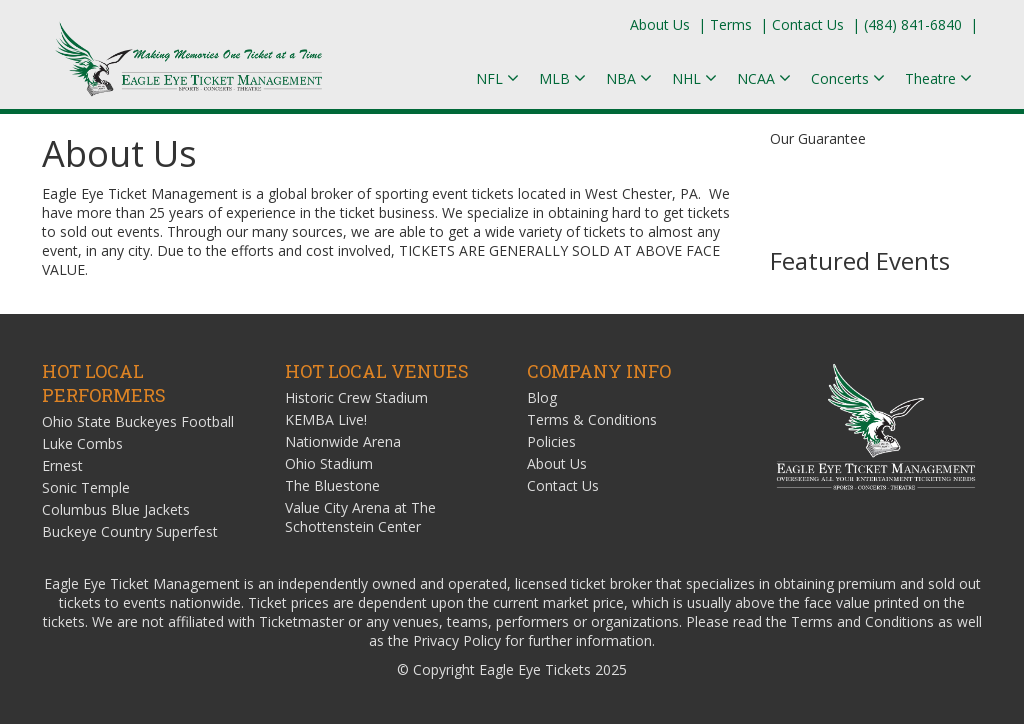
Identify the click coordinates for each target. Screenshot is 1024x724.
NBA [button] (629, 78)
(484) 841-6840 (913, 24)
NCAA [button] (764, 78)
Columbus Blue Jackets (116, 509)
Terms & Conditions (592, 419)
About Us (660, 24)
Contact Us (808, 24)
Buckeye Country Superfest (130, 531)
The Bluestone (332, 485)
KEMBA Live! (326, 419)
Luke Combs (82, 443)
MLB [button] (562, 78)
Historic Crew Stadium (356, 397)
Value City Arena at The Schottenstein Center (360, 517)
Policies (551, 441)
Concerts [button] (848, 78)
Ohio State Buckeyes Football (138, 421)
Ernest (62, 465)
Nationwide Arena (343, 441)
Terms (731, 24)
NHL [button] (694, 78)
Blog (542, 397)
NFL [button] (497, 78)
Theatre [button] (938, 78)
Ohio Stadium (329, 463)
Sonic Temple (86, 487)
